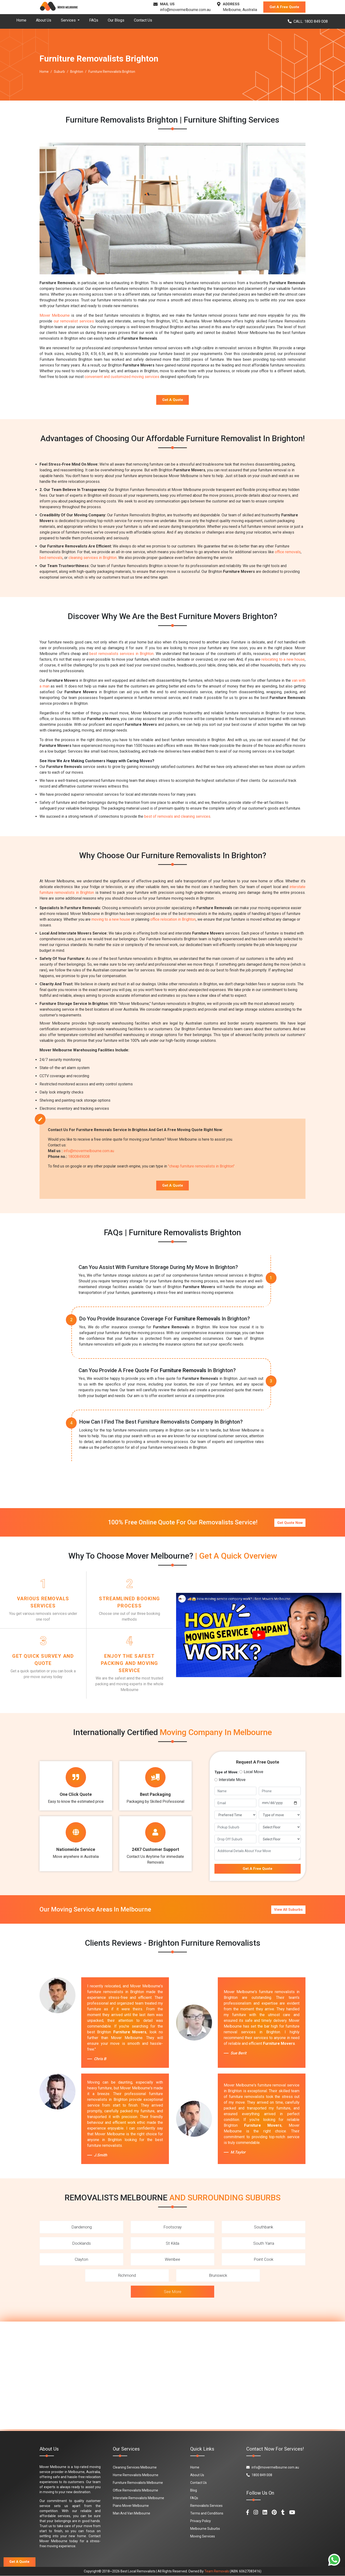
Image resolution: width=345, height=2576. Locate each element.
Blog (193, 2490)
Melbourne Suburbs (205, 2529)
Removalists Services (206, 2506)
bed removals (51, 557)
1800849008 (79, 1156)
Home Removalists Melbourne (135, 2475)
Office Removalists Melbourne (135, 2490)
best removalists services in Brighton (121, 653)
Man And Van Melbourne (131, 2513)
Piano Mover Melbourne (131, 2506)
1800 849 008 (259, 2475)
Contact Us (143, 20)
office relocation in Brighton (173, 919)
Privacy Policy (200, 2521)
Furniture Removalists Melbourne (138, 2483)
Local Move (253, 1772)
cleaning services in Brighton (93, 557)
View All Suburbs (288, 1909)
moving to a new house (111, 919)
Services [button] (69, 20)
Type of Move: (226, 1772)
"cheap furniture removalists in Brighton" (201, 1166)
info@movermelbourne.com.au (185, 9)
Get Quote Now (290, 1522)
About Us (43, 20)
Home (21, 20)
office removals (288, 552)
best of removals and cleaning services (177, 816)
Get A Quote (172, 400)
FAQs (93, 20)
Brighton (76, 71)
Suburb (59, 71)
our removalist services (74, 321)
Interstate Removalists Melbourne (138, 2498)
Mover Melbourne (55, 315)
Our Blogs (116, 20)
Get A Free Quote (284, 7)
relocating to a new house (283, 659)
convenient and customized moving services (122, 376)
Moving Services (202, 2536)
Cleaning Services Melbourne (135, 2467)
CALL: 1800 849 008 (308, 21)
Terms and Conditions (206, 2513)
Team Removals (216, 2571)
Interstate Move (232, 1780)
